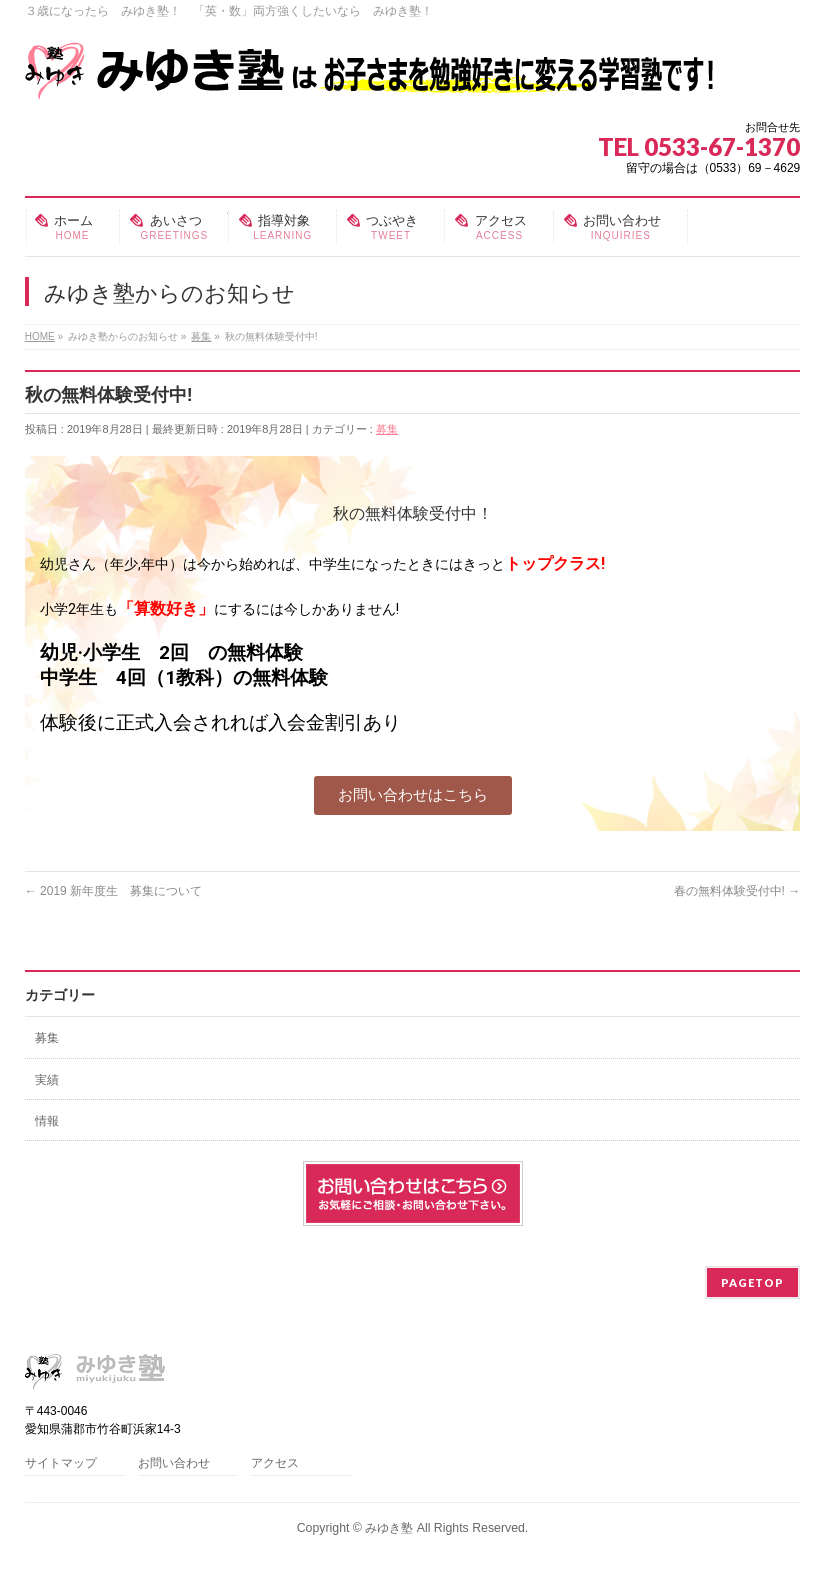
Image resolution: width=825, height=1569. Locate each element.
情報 (47, 1121)
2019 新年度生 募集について (113, 891)
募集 (387, 429)
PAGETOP (752, 1282)
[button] (413, 795)
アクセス (275, 1463)
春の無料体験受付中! (737, 891)
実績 (47, 1080)
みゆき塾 (389, 1528)
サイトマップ (61, 1463)
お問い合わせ (174, 1463)
